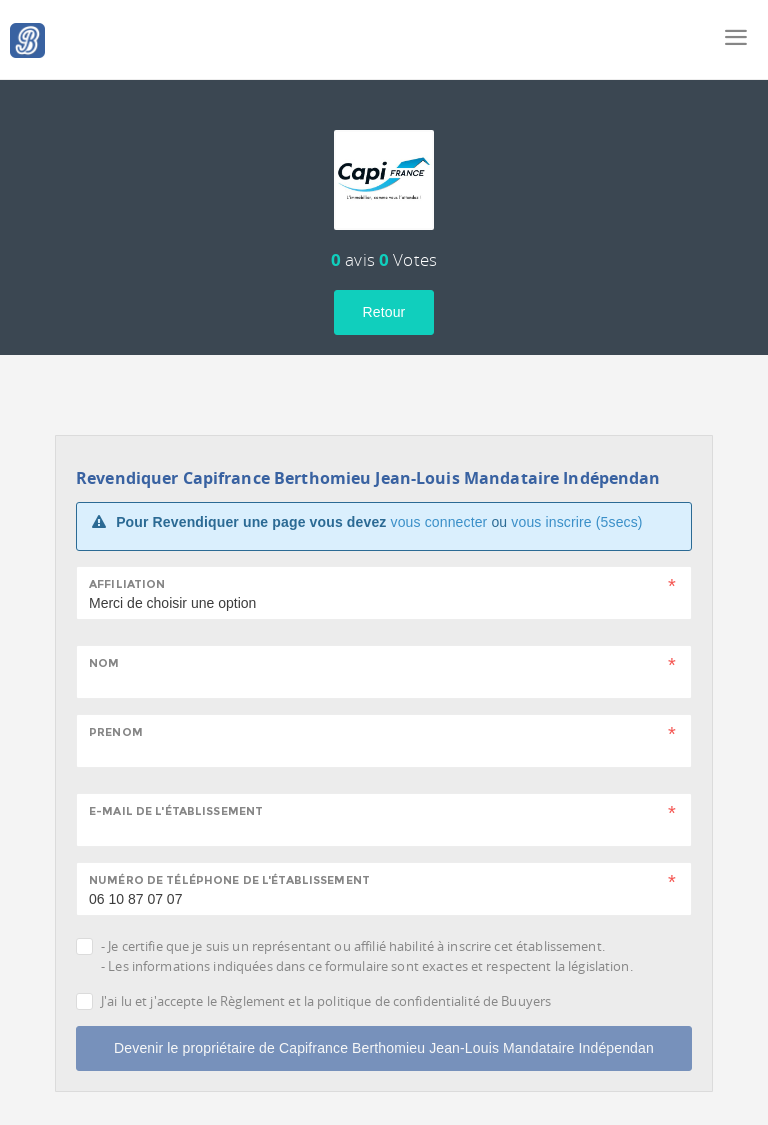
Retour (384, 312)
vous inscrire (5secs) (576, 522)
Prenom (116, 732)
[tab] (384, 153)
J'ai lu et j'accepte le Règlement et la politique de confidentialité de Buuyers (326, 1001)
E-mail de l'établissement (176, 811)
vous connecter (439, 522)
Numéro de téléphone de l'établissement (229, 880)
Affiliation (127, 584)
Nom (104, 663)
